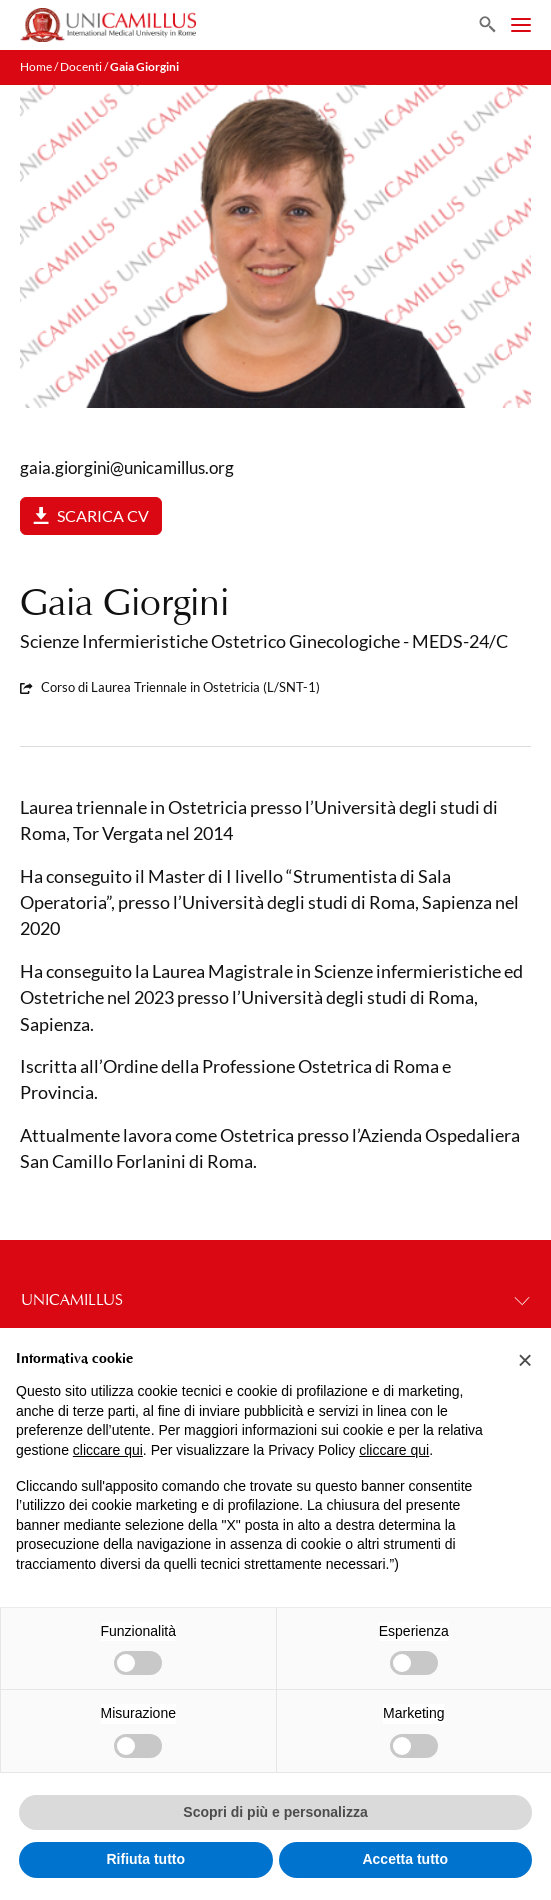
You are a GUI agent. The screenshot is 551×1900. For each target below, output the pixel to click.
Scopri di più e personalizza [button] (275, 1812)
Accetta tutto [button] (405, 1859)
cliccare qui (108, 1450)
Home (36, 66)
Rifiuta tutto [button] (145, 1859)
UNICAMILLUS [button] (275, 1299)
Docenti (81, 66)
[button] (525, 1360)
